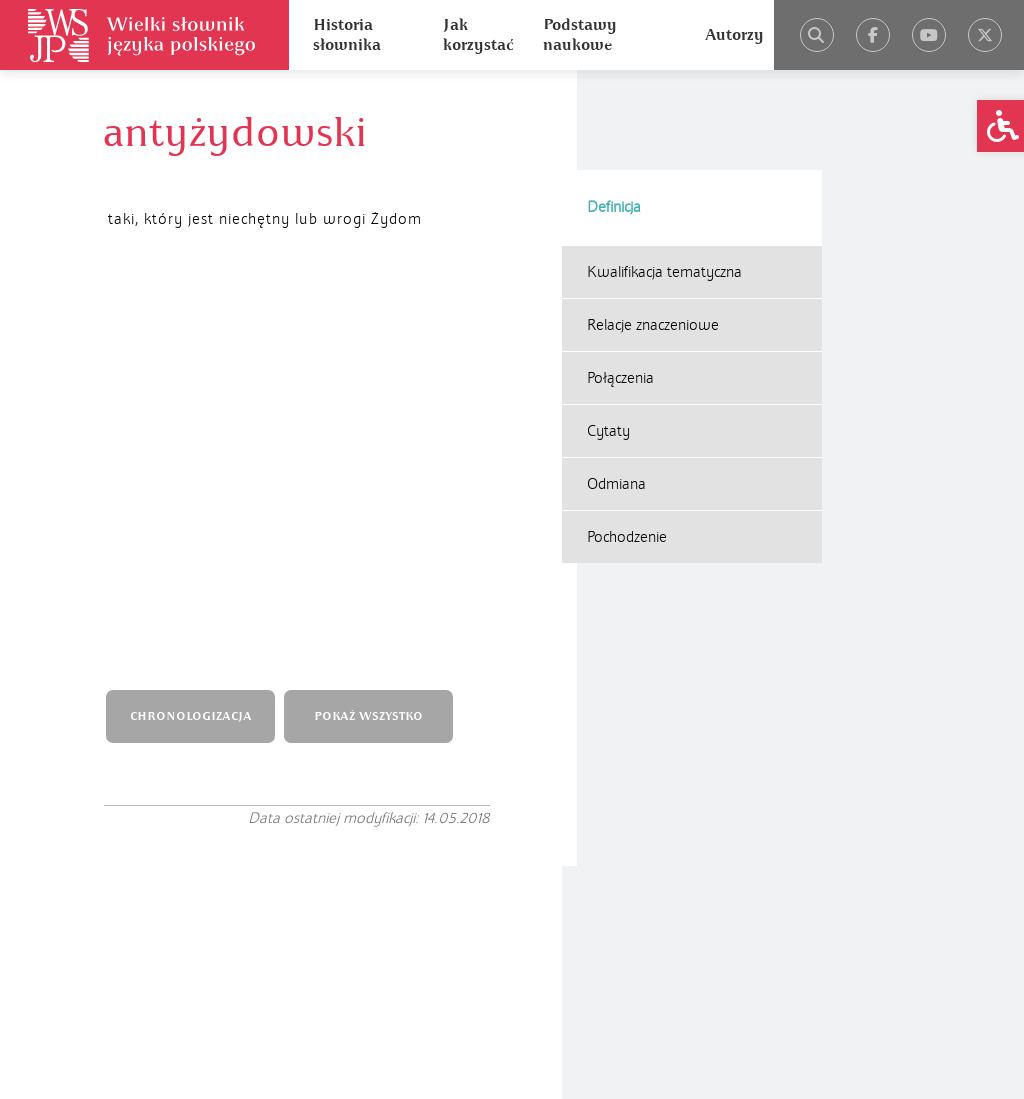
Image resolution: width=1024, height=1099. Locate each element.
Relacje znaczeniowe (653, 225)
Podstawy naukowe (580, 35)
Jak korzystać (478, 35)
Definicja (614, 107)
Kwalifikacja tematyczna (664, 172)
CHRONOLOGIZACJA (195, 328)
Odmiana (616, 384)
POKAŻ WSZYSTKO (373, 328)
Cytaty (608, 331)
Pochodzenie (627, 437)
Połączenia (620, 278)
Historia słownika (347, 35)
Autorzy (734, 35)
